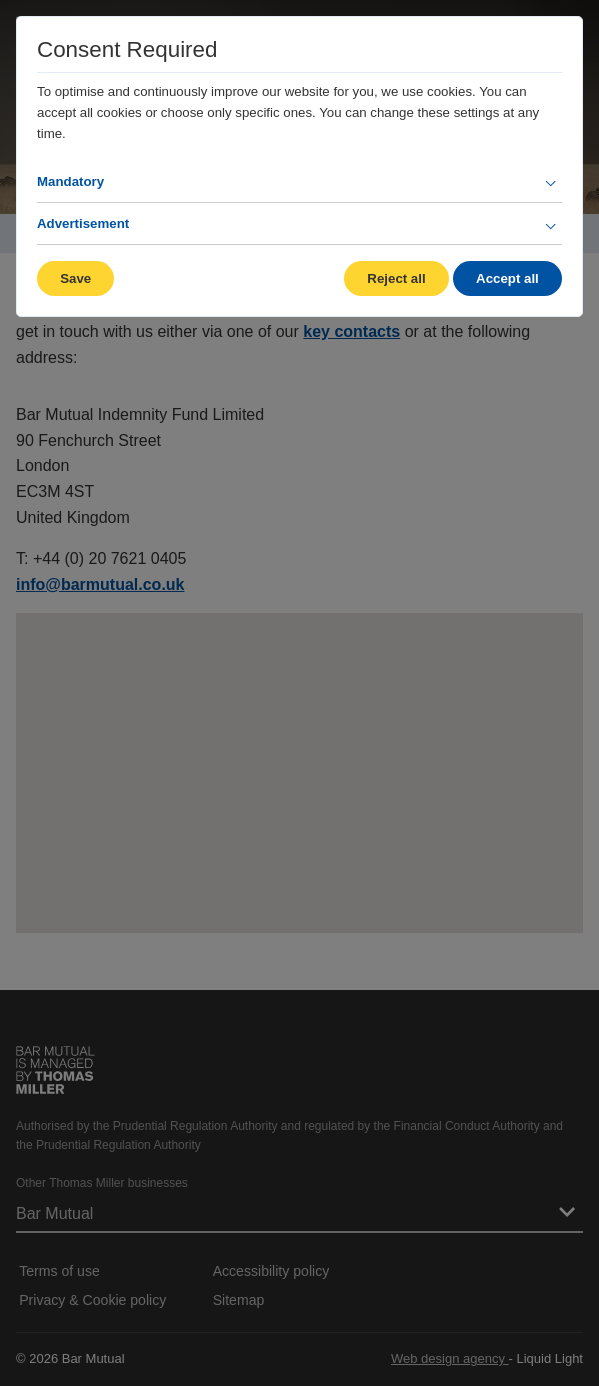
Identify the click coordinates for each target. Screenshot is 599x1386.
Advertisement (83, 223)
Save (75, 278)
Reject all (396, 278)
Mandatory (70, 181)
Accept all (507, 278)
